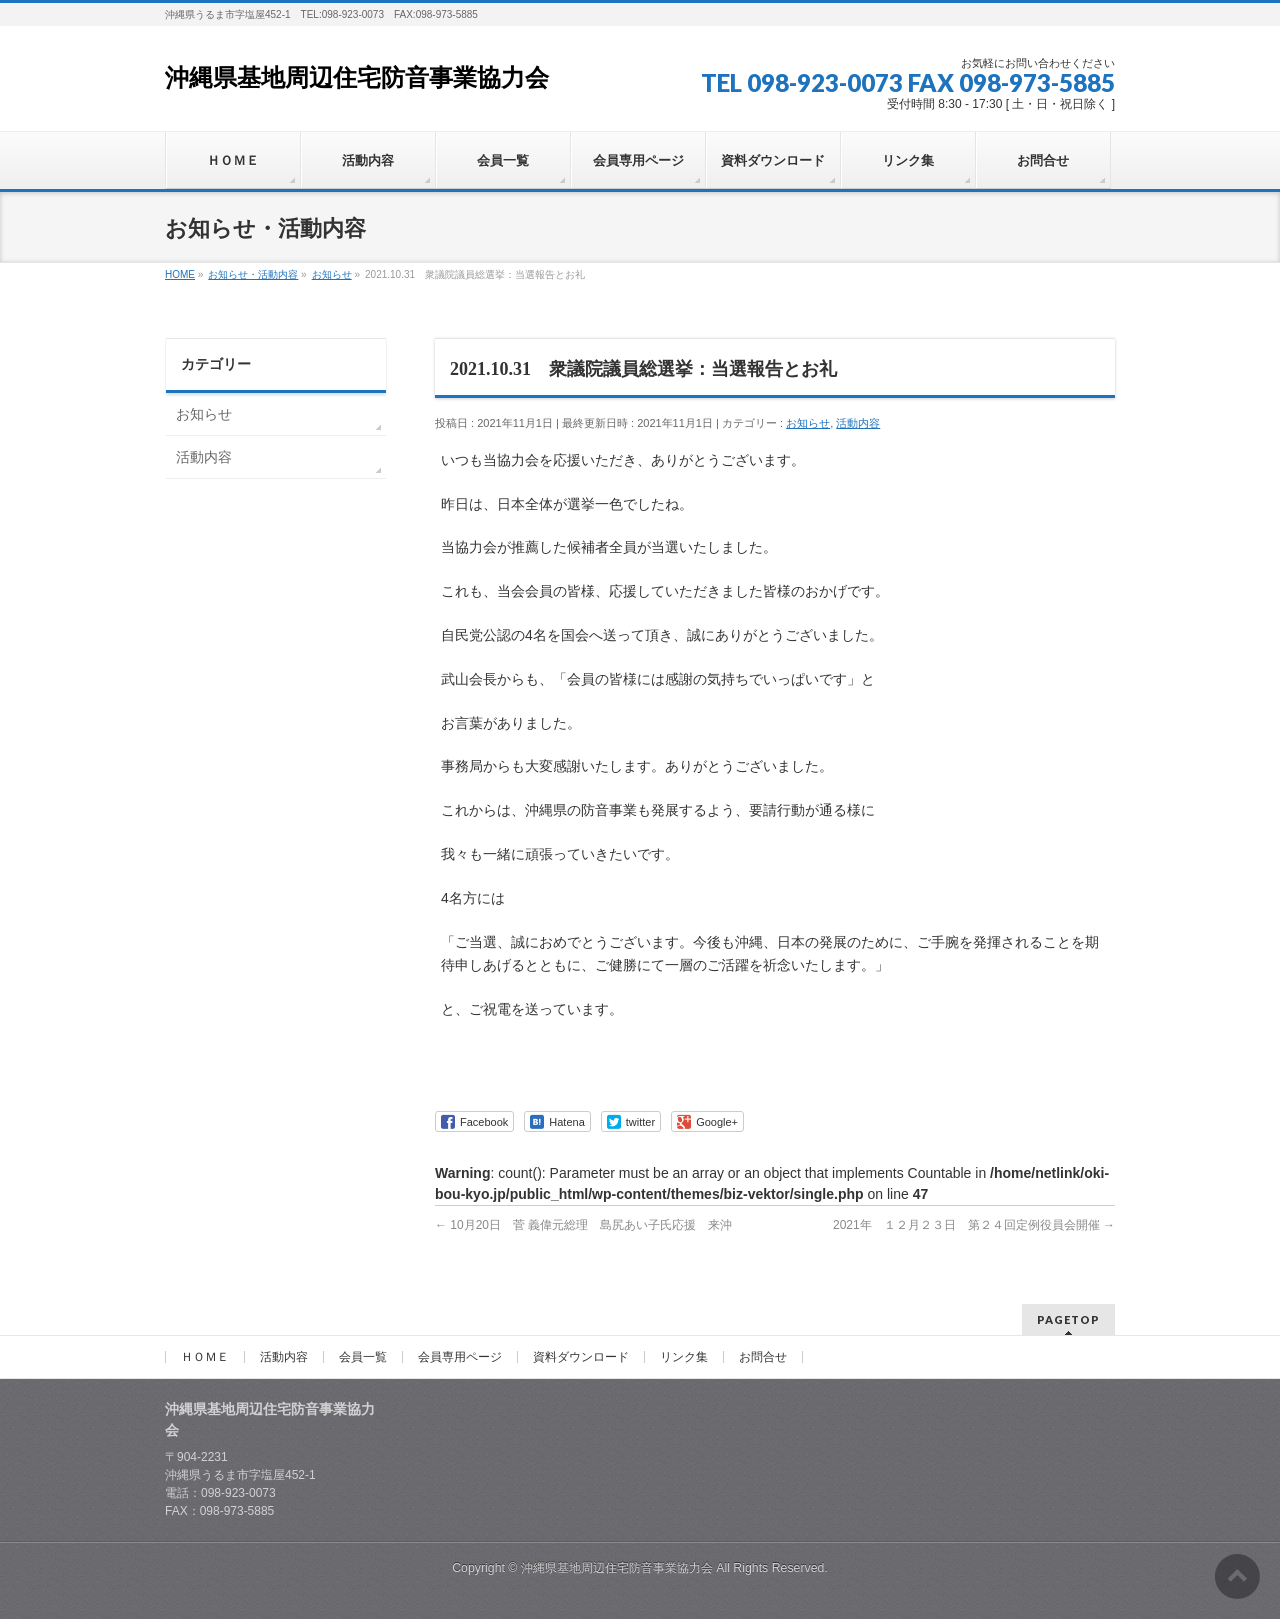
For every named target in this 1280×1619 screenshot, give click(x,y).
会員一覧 (363, 1357)
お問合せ (763, 1357)
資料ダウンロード (581, 1357)
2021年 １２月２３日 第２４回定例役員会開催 (974, 1225)
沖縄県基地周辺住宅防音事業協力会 (357, 78)
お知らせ (808, 423)
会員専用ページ (460, 1357)
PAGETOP (1068, 1319)
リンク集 (684, 1357)
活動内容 (858, 423)
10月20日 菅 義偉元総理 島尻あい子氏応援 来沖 (583, 1225)
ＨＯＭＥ (205, 1357)
